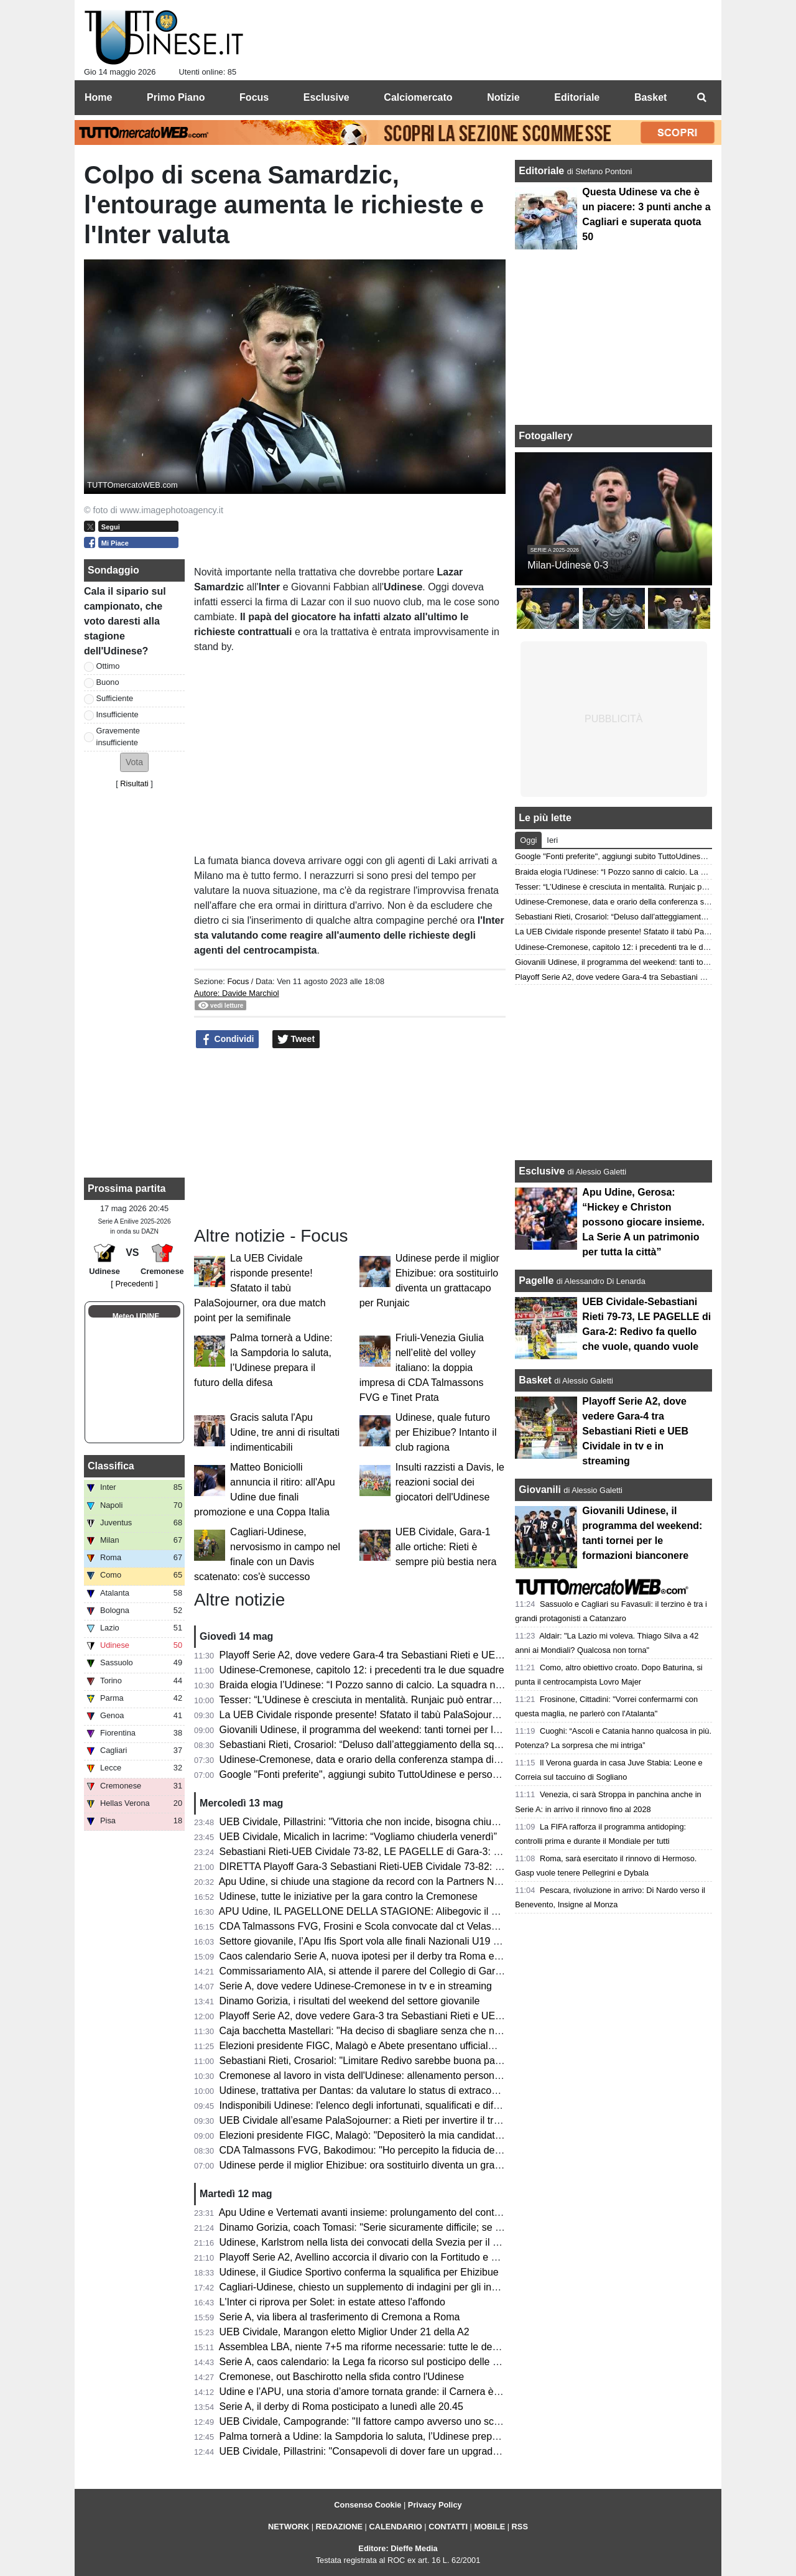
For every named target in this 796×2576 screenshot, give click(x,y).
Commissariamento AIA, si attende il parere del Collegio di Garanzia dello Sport (395, 1971)
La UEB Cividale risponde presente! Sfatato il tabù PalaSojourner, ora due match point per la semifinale (260, 1288)
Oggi (528, 840)
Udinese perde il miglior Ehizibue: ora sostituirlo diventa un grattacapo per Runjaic (400, 2165)
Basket (535, 1380)
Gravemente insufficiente (118, 736)
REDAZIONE (339, 2526)
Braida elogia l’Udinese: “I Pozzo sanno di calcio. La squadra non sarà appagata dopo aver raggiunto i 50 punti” (465, 1685)
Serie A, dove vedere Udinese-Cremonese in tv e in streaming (356, 1986)
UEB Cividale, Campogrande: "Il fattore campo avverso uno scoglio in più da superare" (410, 2421)
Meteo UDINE (136, 1316)
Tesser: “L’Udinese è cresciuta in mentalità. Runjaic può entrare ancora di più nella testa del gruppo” (439, 1700)
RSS (520, 2526)
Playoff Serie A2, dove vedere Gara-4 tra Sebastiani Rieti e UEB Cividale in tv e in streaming (423, 1655)
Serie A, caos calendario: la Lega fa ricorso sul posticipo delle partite (370, 2361)
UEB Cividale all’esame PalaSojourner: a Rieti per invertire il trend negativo (385, 2120)
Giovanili (540, 1489)
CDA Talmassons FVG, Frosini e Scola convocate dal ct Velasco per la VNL (386, 1926)
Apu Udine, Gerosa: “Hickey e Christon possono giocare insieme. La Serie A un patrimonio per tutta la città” (643, 1222)
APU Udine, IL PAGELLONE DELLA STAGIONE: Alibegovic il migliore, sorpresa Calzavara (418, 1911)
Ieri (552, 840)
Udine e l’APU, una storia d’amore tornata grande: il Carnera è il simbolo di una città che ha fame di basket (454, 2391)
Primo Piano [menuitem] (176, 97)
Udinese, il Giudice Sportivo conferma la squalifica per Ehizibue (359, 2272)
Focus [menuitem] (254, 97)
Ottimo (108, 666)
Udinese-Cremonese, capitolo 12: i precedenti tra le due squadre (362, 1670)
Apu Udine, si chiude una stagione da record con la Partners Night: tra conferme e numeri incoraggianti (445, 1881)
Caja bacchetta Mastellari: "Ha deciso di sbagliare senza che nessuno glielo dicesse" (406, 2030)
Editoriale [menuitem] (576, 97)
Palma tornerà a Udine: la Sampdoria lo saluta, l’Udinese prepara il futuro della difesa (407, 2436)
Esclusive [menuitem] (326, 97)
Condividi (227, 1039)
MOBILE (489, 2526)
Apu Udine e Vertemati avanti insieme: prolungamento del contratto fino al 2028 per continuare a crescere (451, 2212)
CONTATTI (448, 2526)
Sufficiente (115, 698)
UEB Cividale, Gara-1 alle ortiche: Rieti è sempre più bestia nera (446, 1547)
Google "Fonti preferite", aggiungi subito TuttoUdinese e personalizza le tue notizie (401, 1774)
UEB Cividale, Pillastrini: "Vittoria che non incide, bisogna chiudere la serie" (385, 1821)
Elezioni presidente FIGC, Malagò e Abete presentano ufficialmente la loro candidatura (410, 2045)
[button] (134, 762)
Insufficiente (117, 714)
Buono (107, 682)
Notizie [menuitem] (503, 97)
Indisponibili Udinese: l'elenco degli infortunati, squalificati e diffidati (367, 2105)
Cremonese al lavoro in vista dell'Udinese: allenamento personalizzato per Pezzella (403, 2075)
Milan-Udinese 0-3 (567, 565)
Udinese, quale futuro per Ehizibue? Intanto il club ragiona (446, 1432)
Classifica (111, 1466)
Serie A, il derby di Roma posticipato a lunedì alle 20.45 (341, 2406)
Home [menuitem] (98, 97)
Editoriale (543, 170)
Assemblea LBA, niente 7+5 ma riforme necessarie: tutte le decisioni (369, 2346)
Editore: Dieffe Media (397, 2548)
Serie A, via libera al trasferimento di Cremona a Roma (340, 2317)
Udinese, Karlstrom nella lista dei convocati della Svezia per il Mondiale (376, 2242)
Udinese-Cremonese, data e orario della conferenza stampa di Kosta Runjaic (389, 1759)
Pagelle (536, 1280)
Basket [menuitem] (650, 97)
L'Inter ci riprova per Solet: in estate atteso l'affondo (332, 2302)
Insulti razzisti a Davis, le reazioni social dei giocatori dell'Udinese (450, 1482)
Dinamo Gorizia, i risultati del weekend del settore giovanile (350, 2001)
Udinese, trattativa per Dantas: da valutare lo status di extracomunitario (376, 2090)
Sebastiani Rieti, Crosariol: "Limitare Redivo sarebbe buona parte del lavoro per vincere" (414, 2060)
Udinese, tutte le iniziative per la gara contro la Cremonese (349, 1896)
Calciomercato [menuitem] (418, 97)
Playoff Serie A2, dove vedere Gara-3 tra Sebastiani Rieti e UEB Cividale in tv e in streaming (423, 2016)
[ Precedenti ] (134, 1283)
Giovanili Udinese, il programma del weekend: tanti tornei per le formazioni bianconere (409, 1729)
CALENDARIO (395, 2526)
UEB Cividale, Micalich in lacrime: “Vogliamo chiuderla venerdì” (358, 1836)
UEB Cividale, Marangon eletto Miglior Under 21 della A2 (345, 2332)
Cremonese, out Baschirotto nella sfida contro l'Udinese (342, 2376)
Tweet (296, 1039)
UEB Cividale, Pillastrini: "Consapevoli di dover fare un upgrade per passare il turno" (405, 2451)
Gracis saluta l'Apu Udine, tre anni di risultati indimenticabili (285, 1432)
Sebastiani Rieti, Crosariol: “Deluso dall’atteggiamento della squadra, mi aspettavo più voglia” (425, 1744)
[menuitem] (701, 98)
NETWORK (288, 2526)
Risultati (134, 783)
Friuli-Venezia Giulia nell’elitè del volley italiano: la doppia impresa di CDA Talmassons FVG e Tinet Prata (421, 1367)
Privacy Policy (435, 2504)
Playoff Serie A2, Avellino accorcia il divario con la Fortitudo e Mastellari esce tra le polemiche (425, 2257)
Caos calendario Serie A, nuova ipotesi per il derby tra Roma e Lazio (370, 1956)
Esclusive (542, 1171)
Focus (238, 981)
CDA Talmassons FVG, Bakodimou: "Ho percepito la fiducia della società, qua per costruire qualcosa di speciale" (467, 2150)
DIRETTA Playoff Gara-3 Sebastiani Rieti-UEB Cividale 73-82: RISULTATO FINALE (403, 1866)
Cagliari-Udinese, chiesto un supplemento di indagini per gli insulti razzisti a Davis (399, 2287)
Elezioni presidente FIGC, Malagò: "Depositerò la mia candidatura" (366, 2135)
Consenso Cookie (367, 2504)
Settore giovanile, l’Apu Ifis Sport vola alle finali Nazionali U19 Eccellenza (381, 1941)
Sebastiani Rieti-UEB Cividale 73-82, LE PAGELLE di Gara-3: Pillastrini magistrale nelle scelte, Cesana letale (460, 1851)
